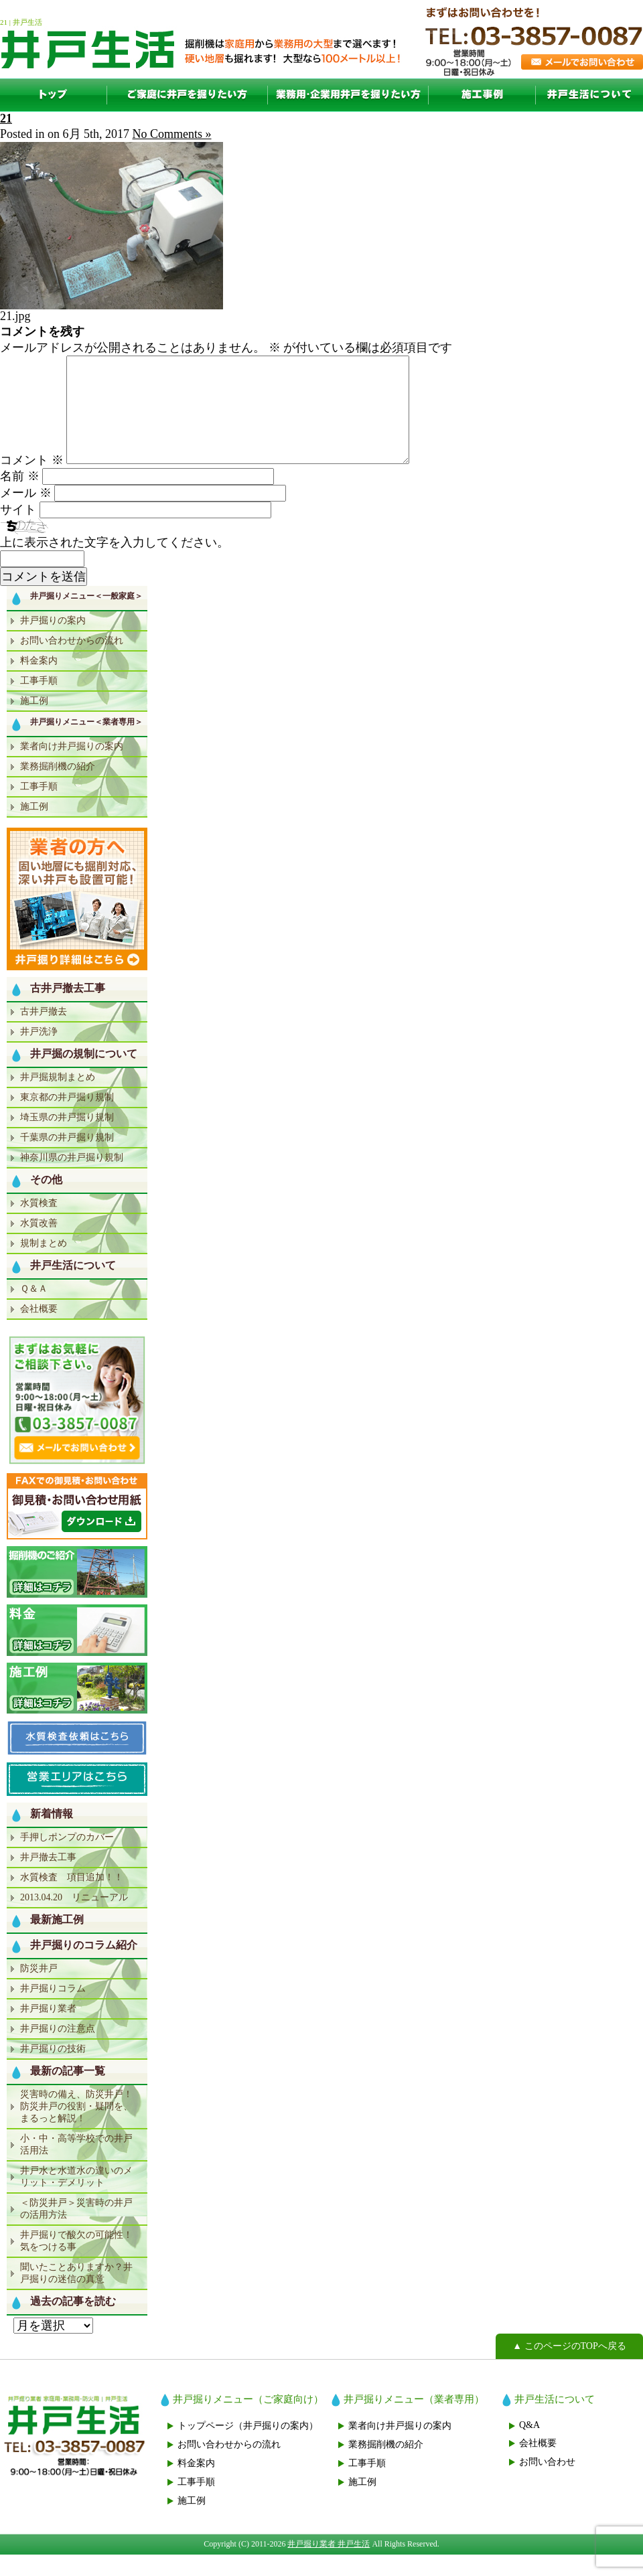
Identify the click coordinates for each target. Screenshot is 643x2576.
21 (6, 118)
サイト (18, 531)
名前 (20, 497)
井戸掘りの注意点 (57, 2050)
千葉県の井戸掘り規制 (67, 1159)
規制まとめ (43, 1265)
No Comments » (172, 134)
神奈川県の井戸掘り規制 (71, 1179)
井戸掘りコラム (53, 2010)
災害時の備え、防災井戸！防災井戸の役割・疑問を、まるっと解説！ (76, 2128)
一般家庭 (187, 95)
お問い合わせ (547, 2483)
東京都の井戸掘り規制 (67, 1119)
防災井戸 (39, 1990)
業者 (348, 95)
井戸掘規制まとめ (57, 1098)
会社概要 (39, 1330)
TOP (53, 95)
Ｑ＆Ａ (34, 1310)
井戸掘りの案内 (53, 642)
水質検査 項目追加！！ (71, 1899)
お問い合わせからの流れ (71, 662)
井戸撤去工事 (48, 1879)
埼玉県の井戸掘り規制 (67, 1139)
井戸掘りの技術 (53, 2070)
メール (26, 514)
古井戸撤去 (43, 1033)
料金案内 (39, 682)
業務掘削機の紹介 (57, 788)
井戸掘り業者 (48, 2030)
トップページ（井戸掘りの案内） (247, 2447)
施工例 (482, 95)
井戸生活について (589, 95)
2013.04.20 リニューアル (74, 1919)
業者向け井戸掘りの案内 (71, 768)
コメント (32, 481)
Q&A (529, 2446)
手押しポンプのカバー (67, 1858)
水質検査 (39, 1224)
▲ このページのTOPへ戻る (569, 2367)
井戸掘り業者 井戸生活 (328, 2565)
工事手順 (39, 702)
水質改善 (39, 1244)
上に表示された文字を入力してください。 (114, 564)
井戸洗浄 (39, 1053)
